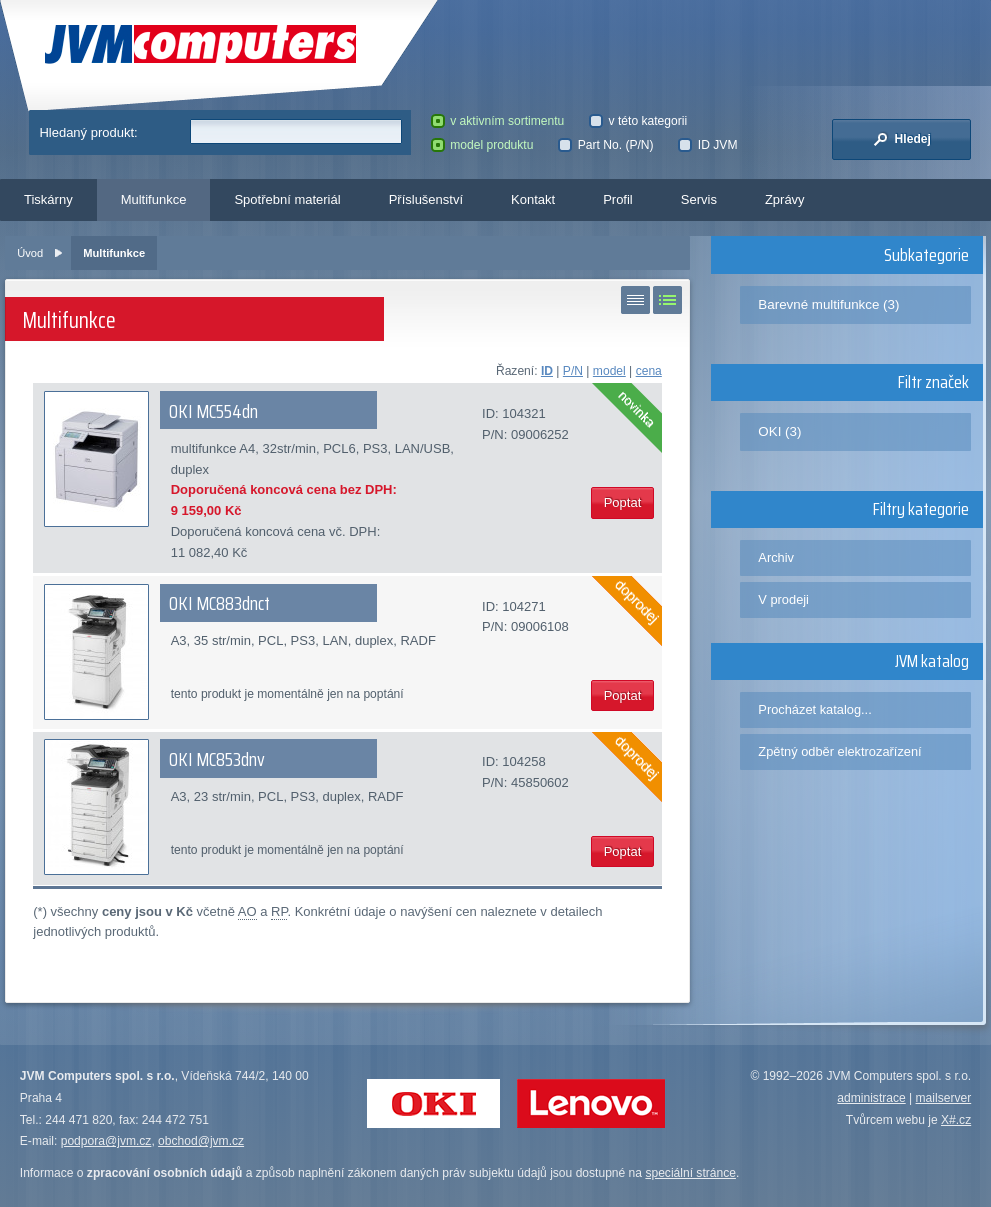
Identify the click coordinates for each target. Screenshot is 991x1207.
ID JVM (707, 145)
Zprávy (785, 199)
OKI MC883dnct (219, 603)
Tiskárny (48, 199)
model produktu (482, 145)
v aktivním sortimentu (498, 121)
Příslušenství (426, 199)
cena (649, 371)
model (609, 371)
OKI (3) (779, 431)
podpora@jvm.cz (106, 1141)
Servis (699, 199)
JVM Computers (200, 44)
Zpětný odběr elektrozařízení (839, 751)
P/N (573, 371)
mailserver (944, 1098)
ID (547, 371)
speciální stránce (690, 1173)
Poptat (623, 502)
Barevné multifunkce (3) (828, 304)
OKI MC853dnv (217, 759)
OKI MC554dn (213, 411)
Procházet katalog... (814, 709)
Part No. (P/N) (605, 145)
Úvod (30, 253)
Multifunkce (154, 199)
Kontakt (533, 199)
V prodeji (783, 599)
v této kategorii (638, 121)
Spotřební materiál (287, 199)
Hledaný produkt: (88, 132)
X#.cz (956, 1120)
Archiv (776, 557)
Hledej (902, 139)
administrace (871, 1098)
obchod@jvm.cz (201, 1141)
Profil (618, 199)
